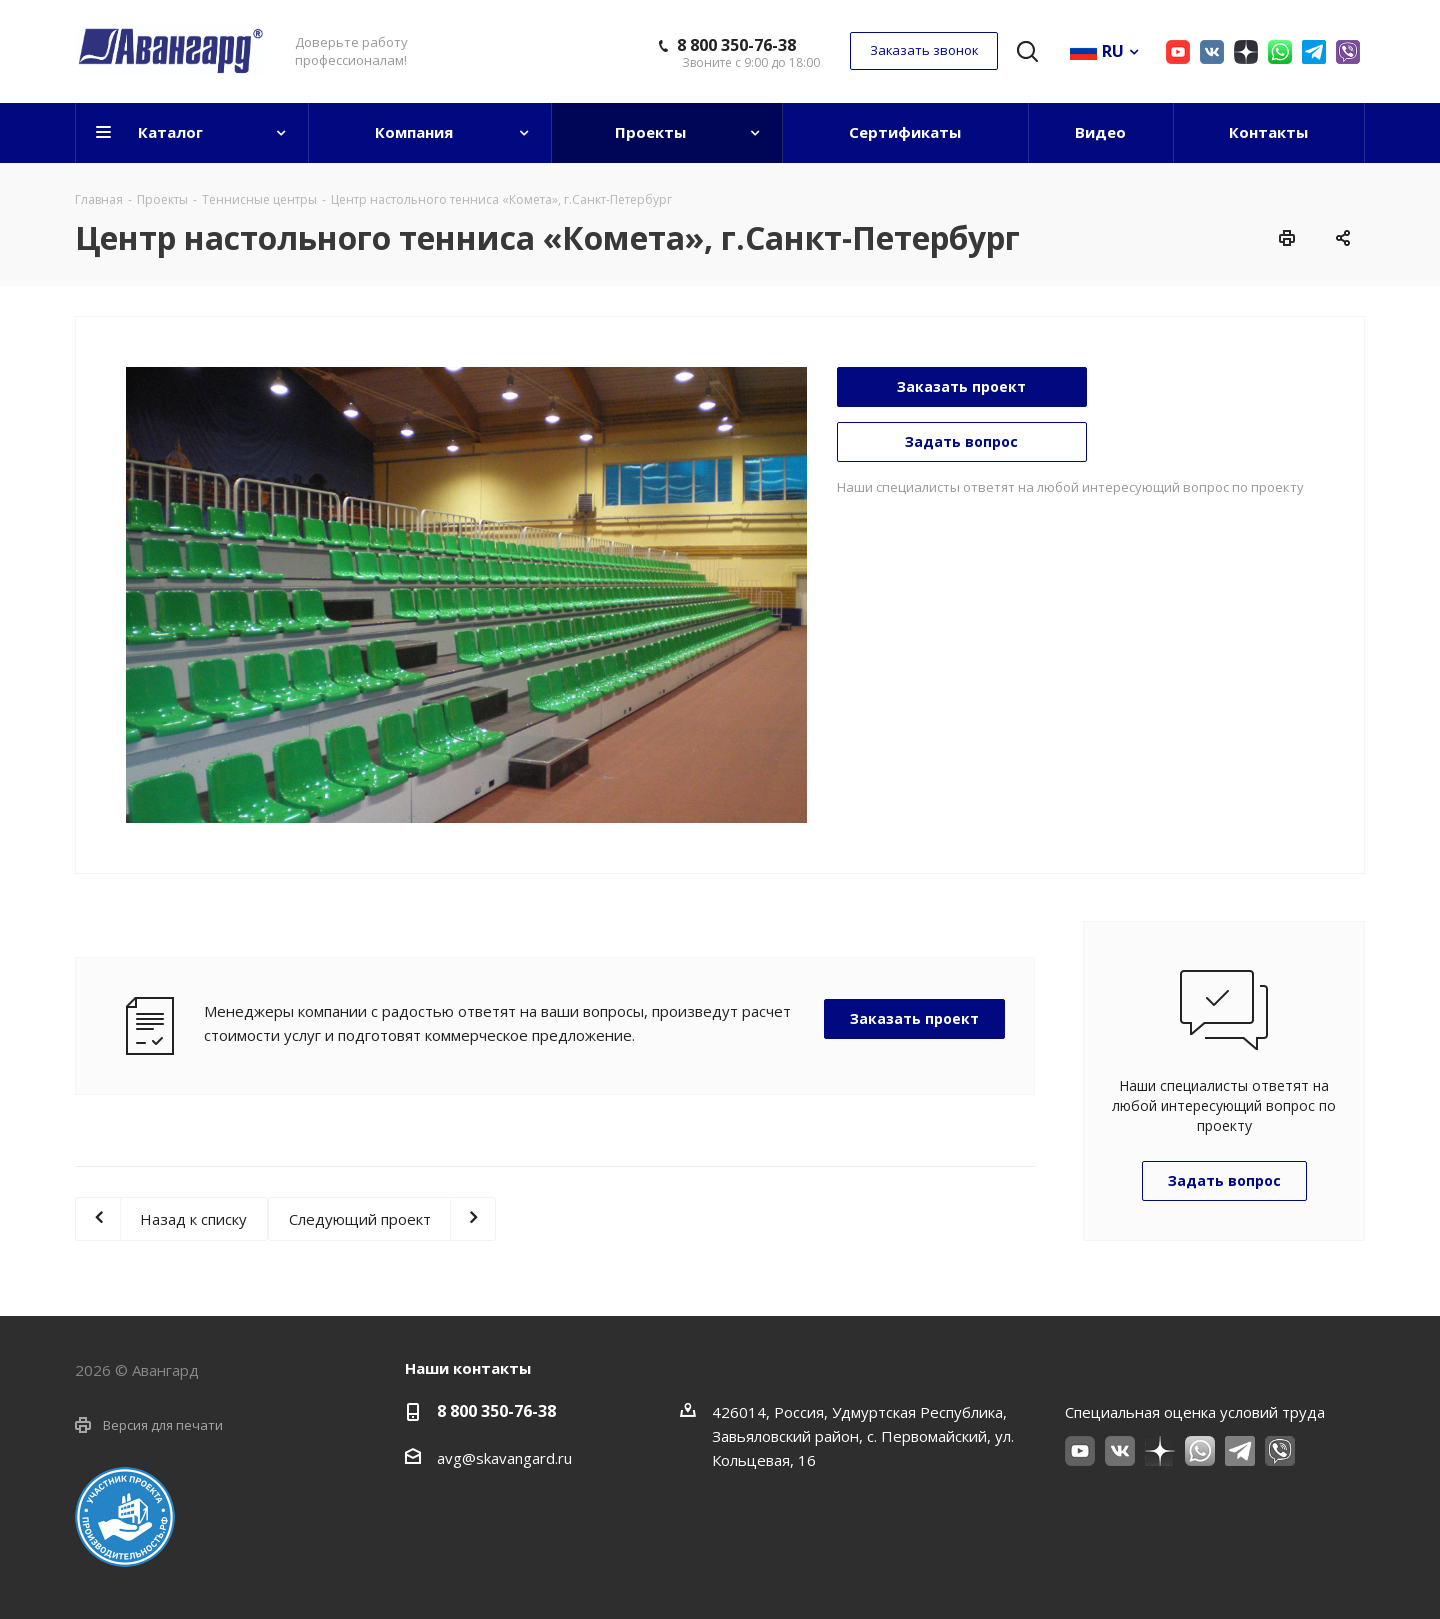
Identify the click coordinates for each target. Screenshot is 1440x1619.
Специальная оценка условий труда (1195, 1412)
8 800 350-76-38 (736, 45)
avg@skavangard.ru (504, 1458)
